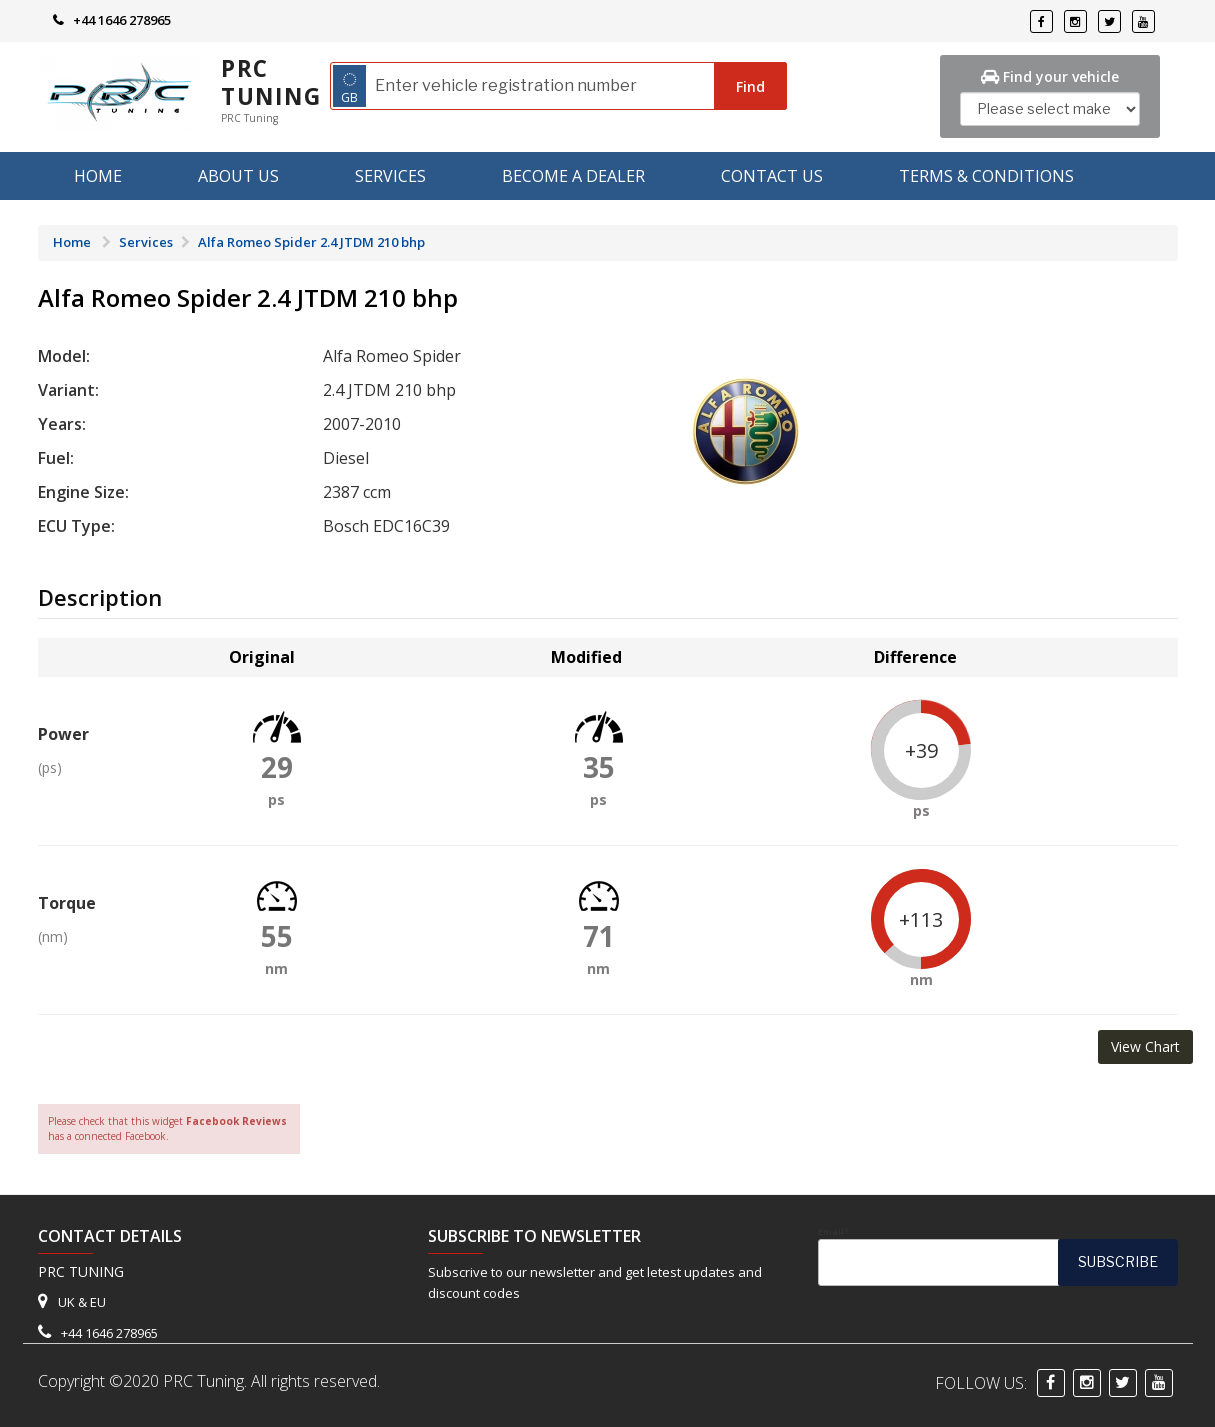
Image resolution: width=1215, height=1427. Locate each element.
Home (98, 176)
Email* (998, 1256)
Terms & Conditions (986, 176)
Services (390, 176)
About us (238, 176)
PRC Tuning (271, 82)
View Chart (1145, 1046)
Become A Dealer (573, 176)
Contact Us (772, 176)
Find (750, 86)
